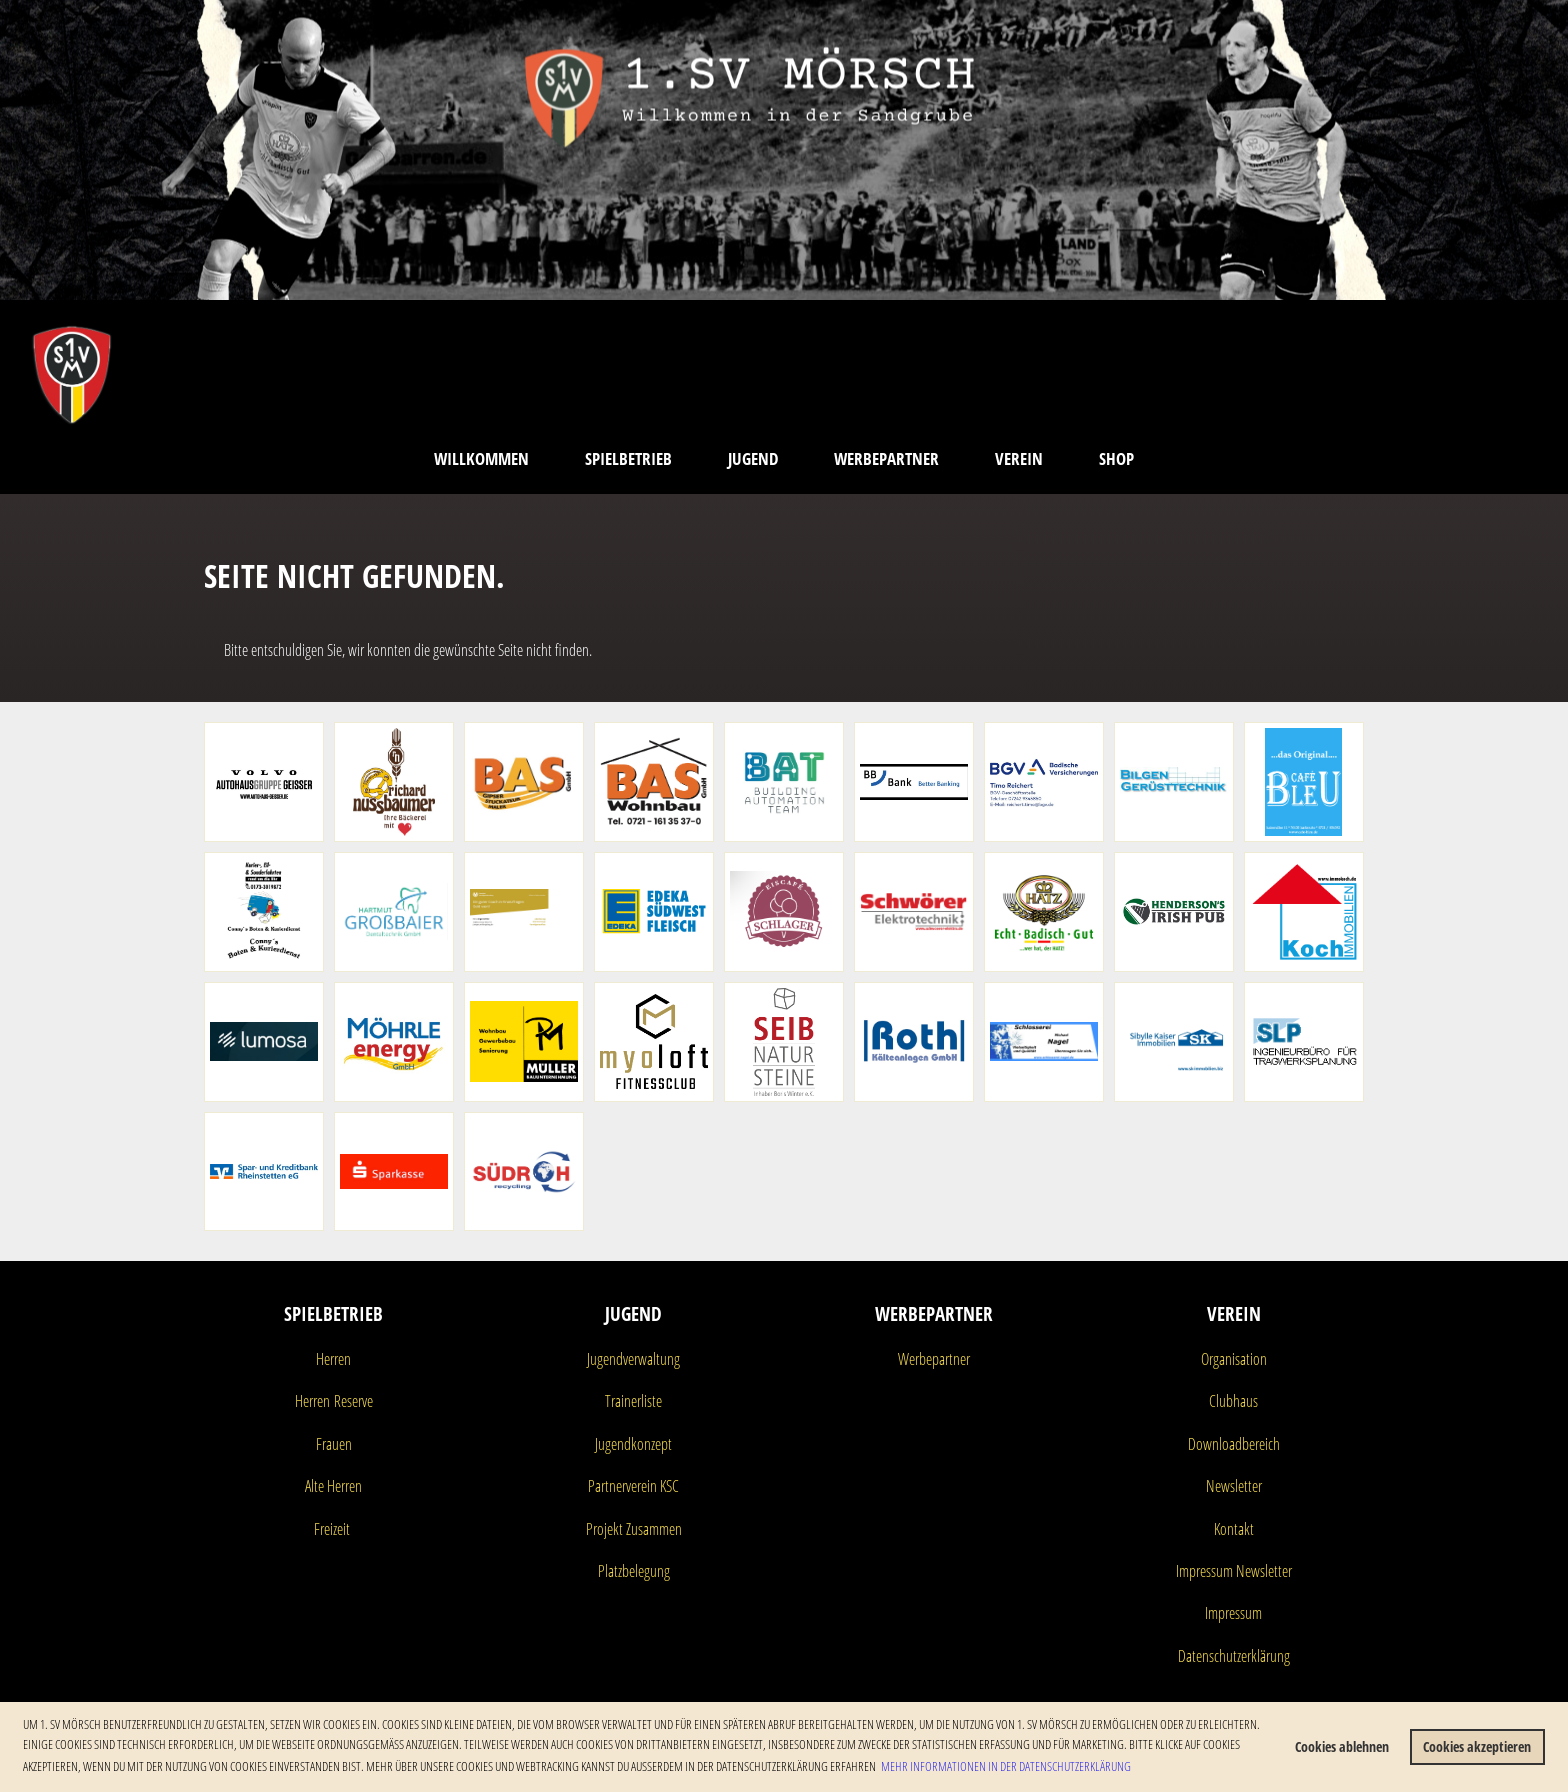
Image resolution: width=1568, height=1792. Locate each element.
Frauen (334, 1444)
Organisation (1234, 1359)
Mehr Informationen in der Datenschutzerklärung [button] (1006, 1766)
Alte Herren (333, 1486)
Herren (333, 1359)
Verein (1019, 458)
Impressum (1233, 1613)
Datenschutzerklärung (1234, 1656)
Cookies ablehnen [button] (1342, 1746)
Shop (1116, 458)
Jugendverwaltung (633, 1359)
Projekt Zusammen (634, 1529)
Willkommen (481, 458)
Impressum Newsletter (1234, 1571)
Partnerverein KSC (633, 1486)
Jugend (753, 458)
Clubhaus (1233, 1401)
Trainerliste (633, 1401)
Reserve (351, 1401)
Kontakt (1234, 1529)
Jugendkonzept (633, 1444)
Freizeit (332, 1529)
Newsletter (1234, 1486)
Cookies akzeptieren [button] (1477, 1746)
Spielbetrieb (628, 458)
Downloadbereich (1234, 1444)
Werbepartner (886, 458)
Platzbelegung (634, 1571)
